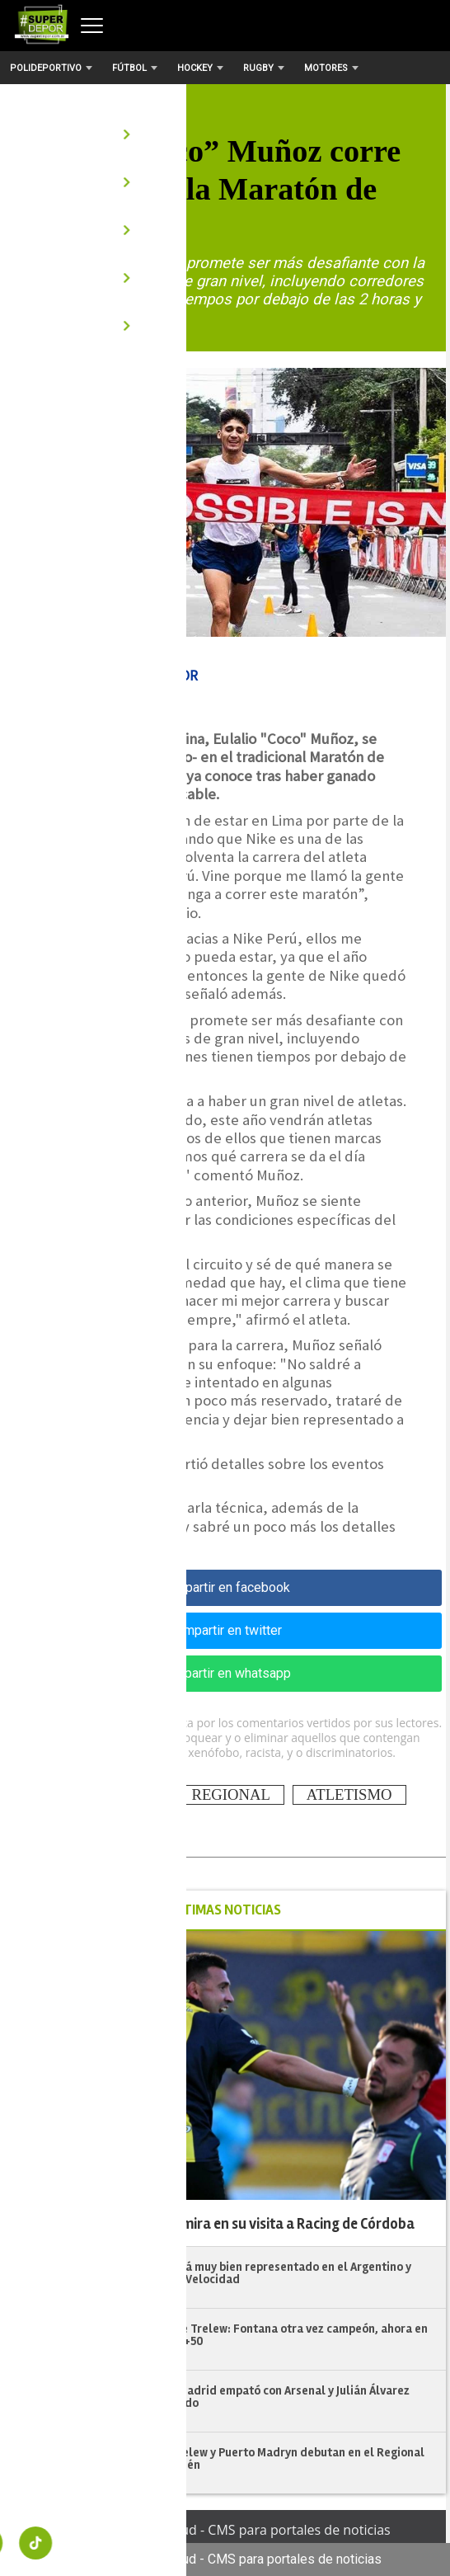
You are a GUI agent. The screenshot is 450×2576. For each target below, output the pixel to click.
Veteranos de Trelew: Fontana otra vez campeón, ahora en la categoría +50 (272, 2334)
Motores (331, 68)
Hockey (200, 68)
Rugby (263, 68)
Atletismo (55, 117)
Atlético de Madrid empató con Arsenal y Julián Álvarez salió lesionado (263, 2396)
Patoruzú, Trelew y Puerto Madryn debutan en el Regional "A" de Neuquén (270, 2458)
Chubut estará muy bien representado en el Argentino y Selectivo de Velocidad (263, 2272)
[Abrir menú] (92, 25)
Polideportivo (51, 68)
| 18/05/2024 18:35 (64, 704)
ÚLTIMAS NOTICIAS (224, 1910)
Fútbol (134, 68)
